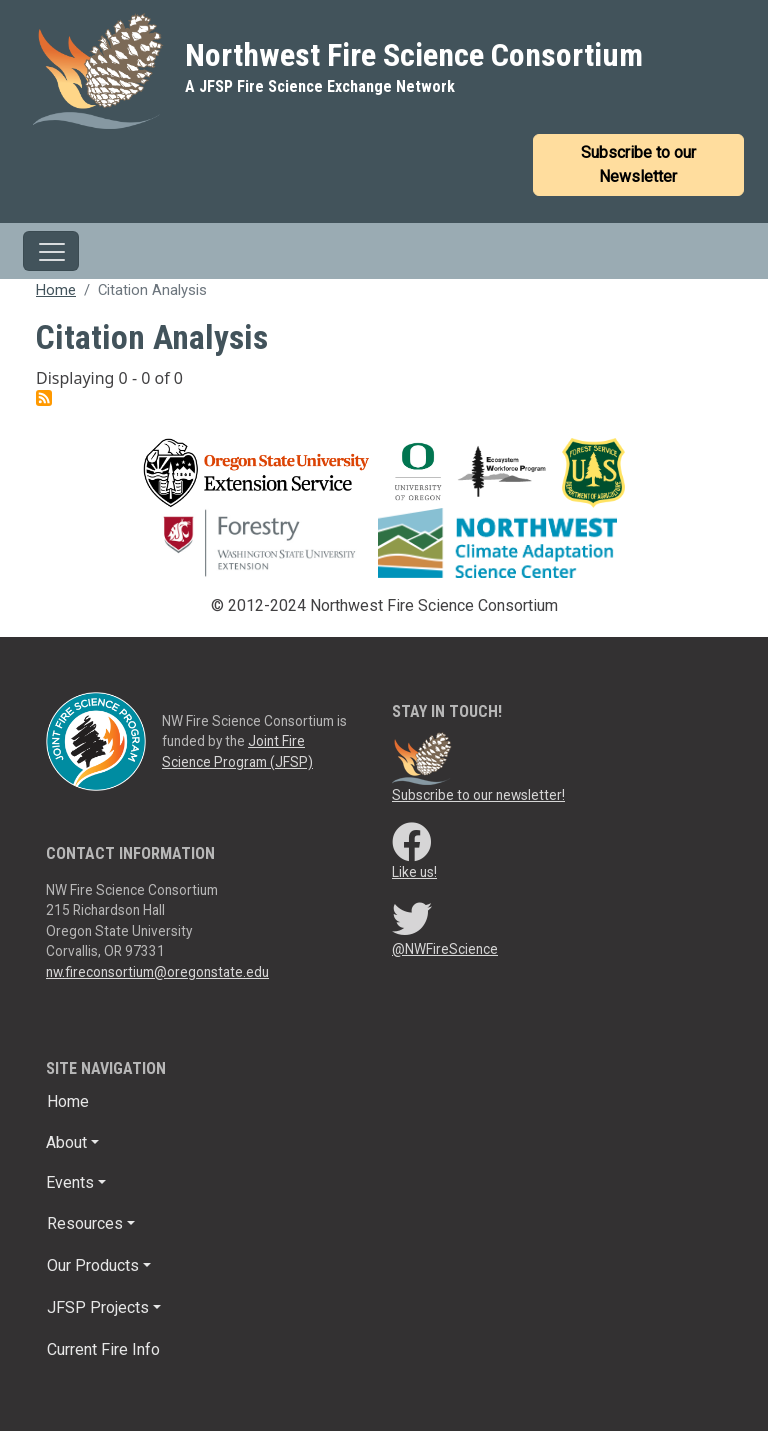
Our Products (93, 1265)
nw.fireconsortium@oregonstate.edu (157, 972)
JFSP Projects (98, 1307)
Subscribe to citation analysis (44, 398)
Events (70, 1182)
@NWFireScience (445, 949)
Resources (85, 1223)
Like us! (414, 872)
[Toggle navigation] (51, 251)
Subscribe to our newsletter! (478, 795)
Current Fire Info (103, 1349)
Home (56, 290)
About (66, 1142)
